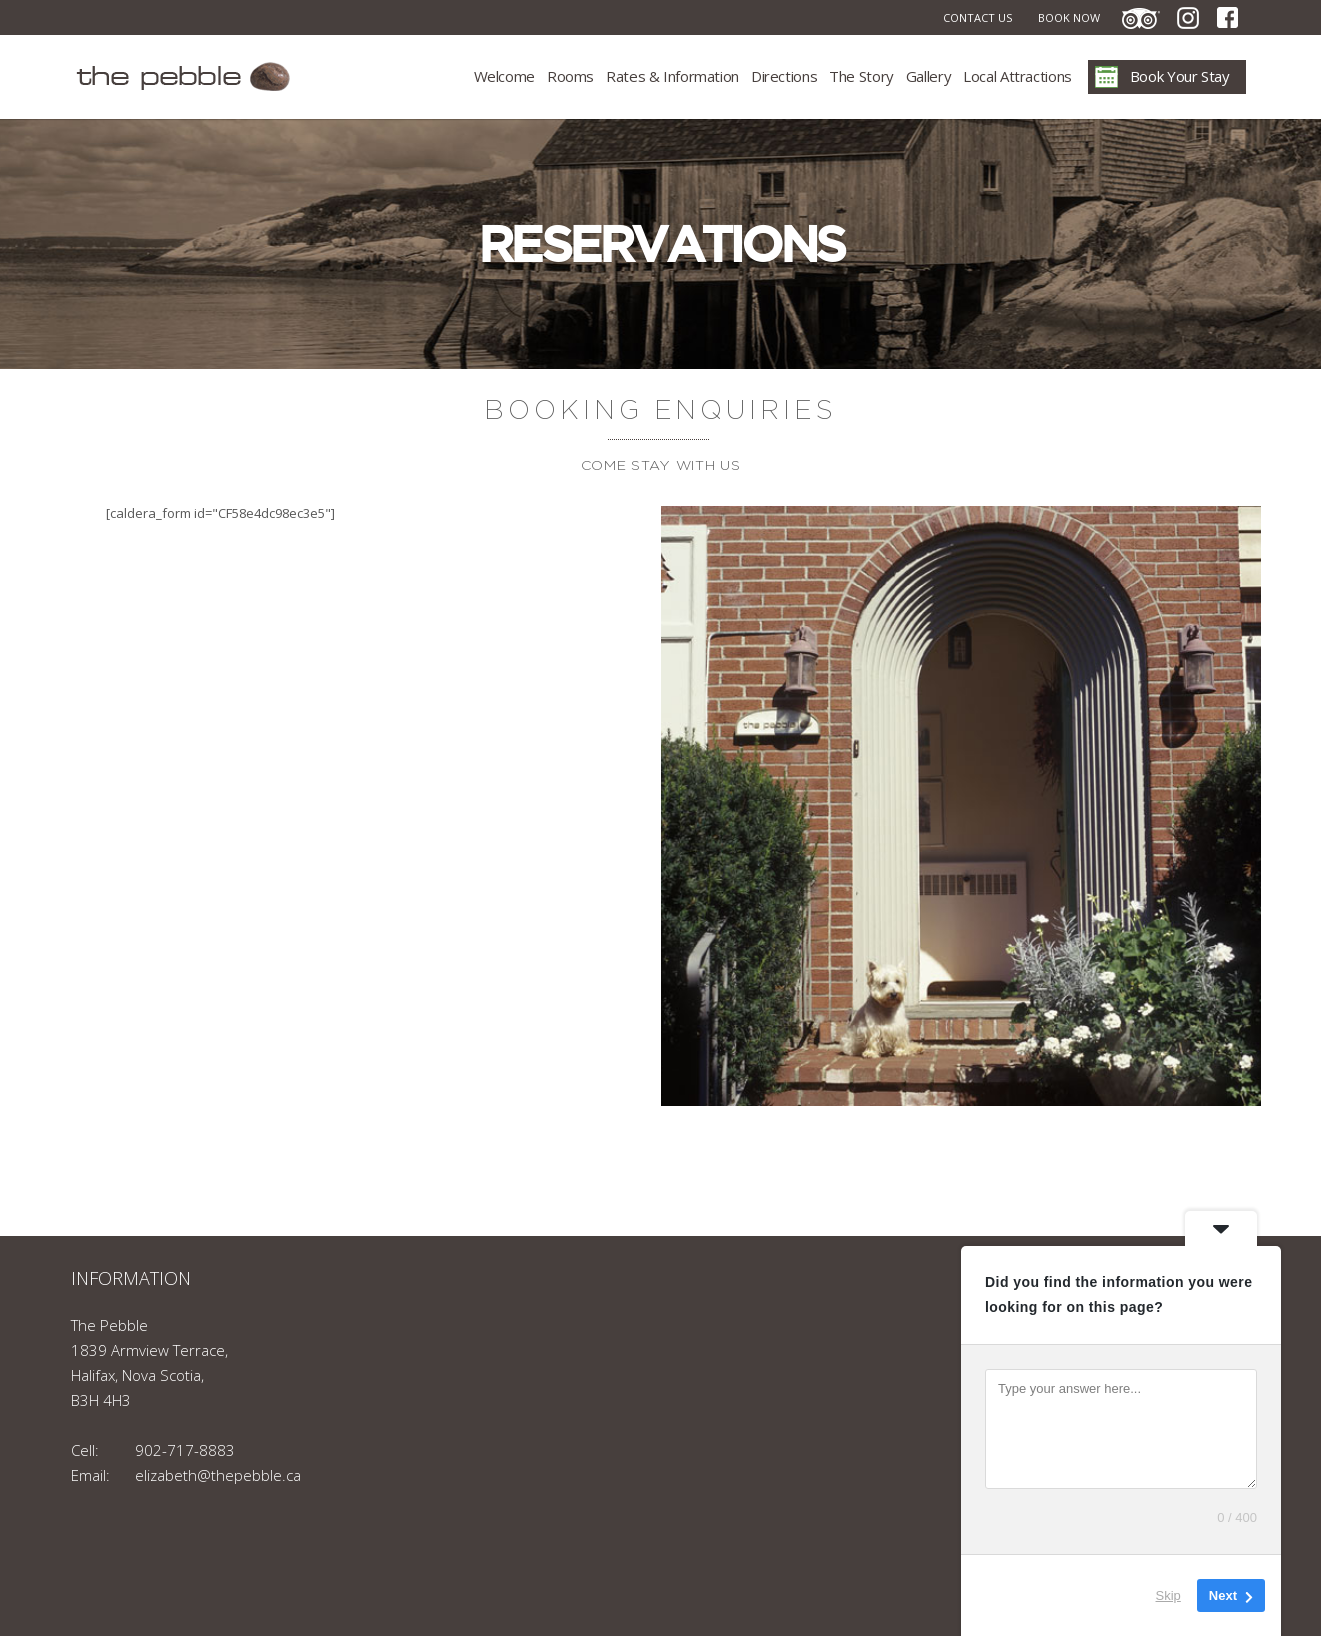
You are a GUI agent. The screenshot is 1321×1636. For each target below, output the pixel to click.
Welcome (504, 76)
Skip (1168, 1595)
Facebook (1227, 17)
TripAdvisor (1141, 18)
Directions (784, 76)
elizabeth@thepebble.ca (218, 1475)
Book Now (1069, 17)
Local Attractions (1017, 76)
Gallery (928, 76)
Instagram (1188, 18)
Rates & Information (672, 76)
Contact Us (977, 17)
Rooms (570, 76)
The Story (861, 76)
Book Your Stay (1180, 76)
